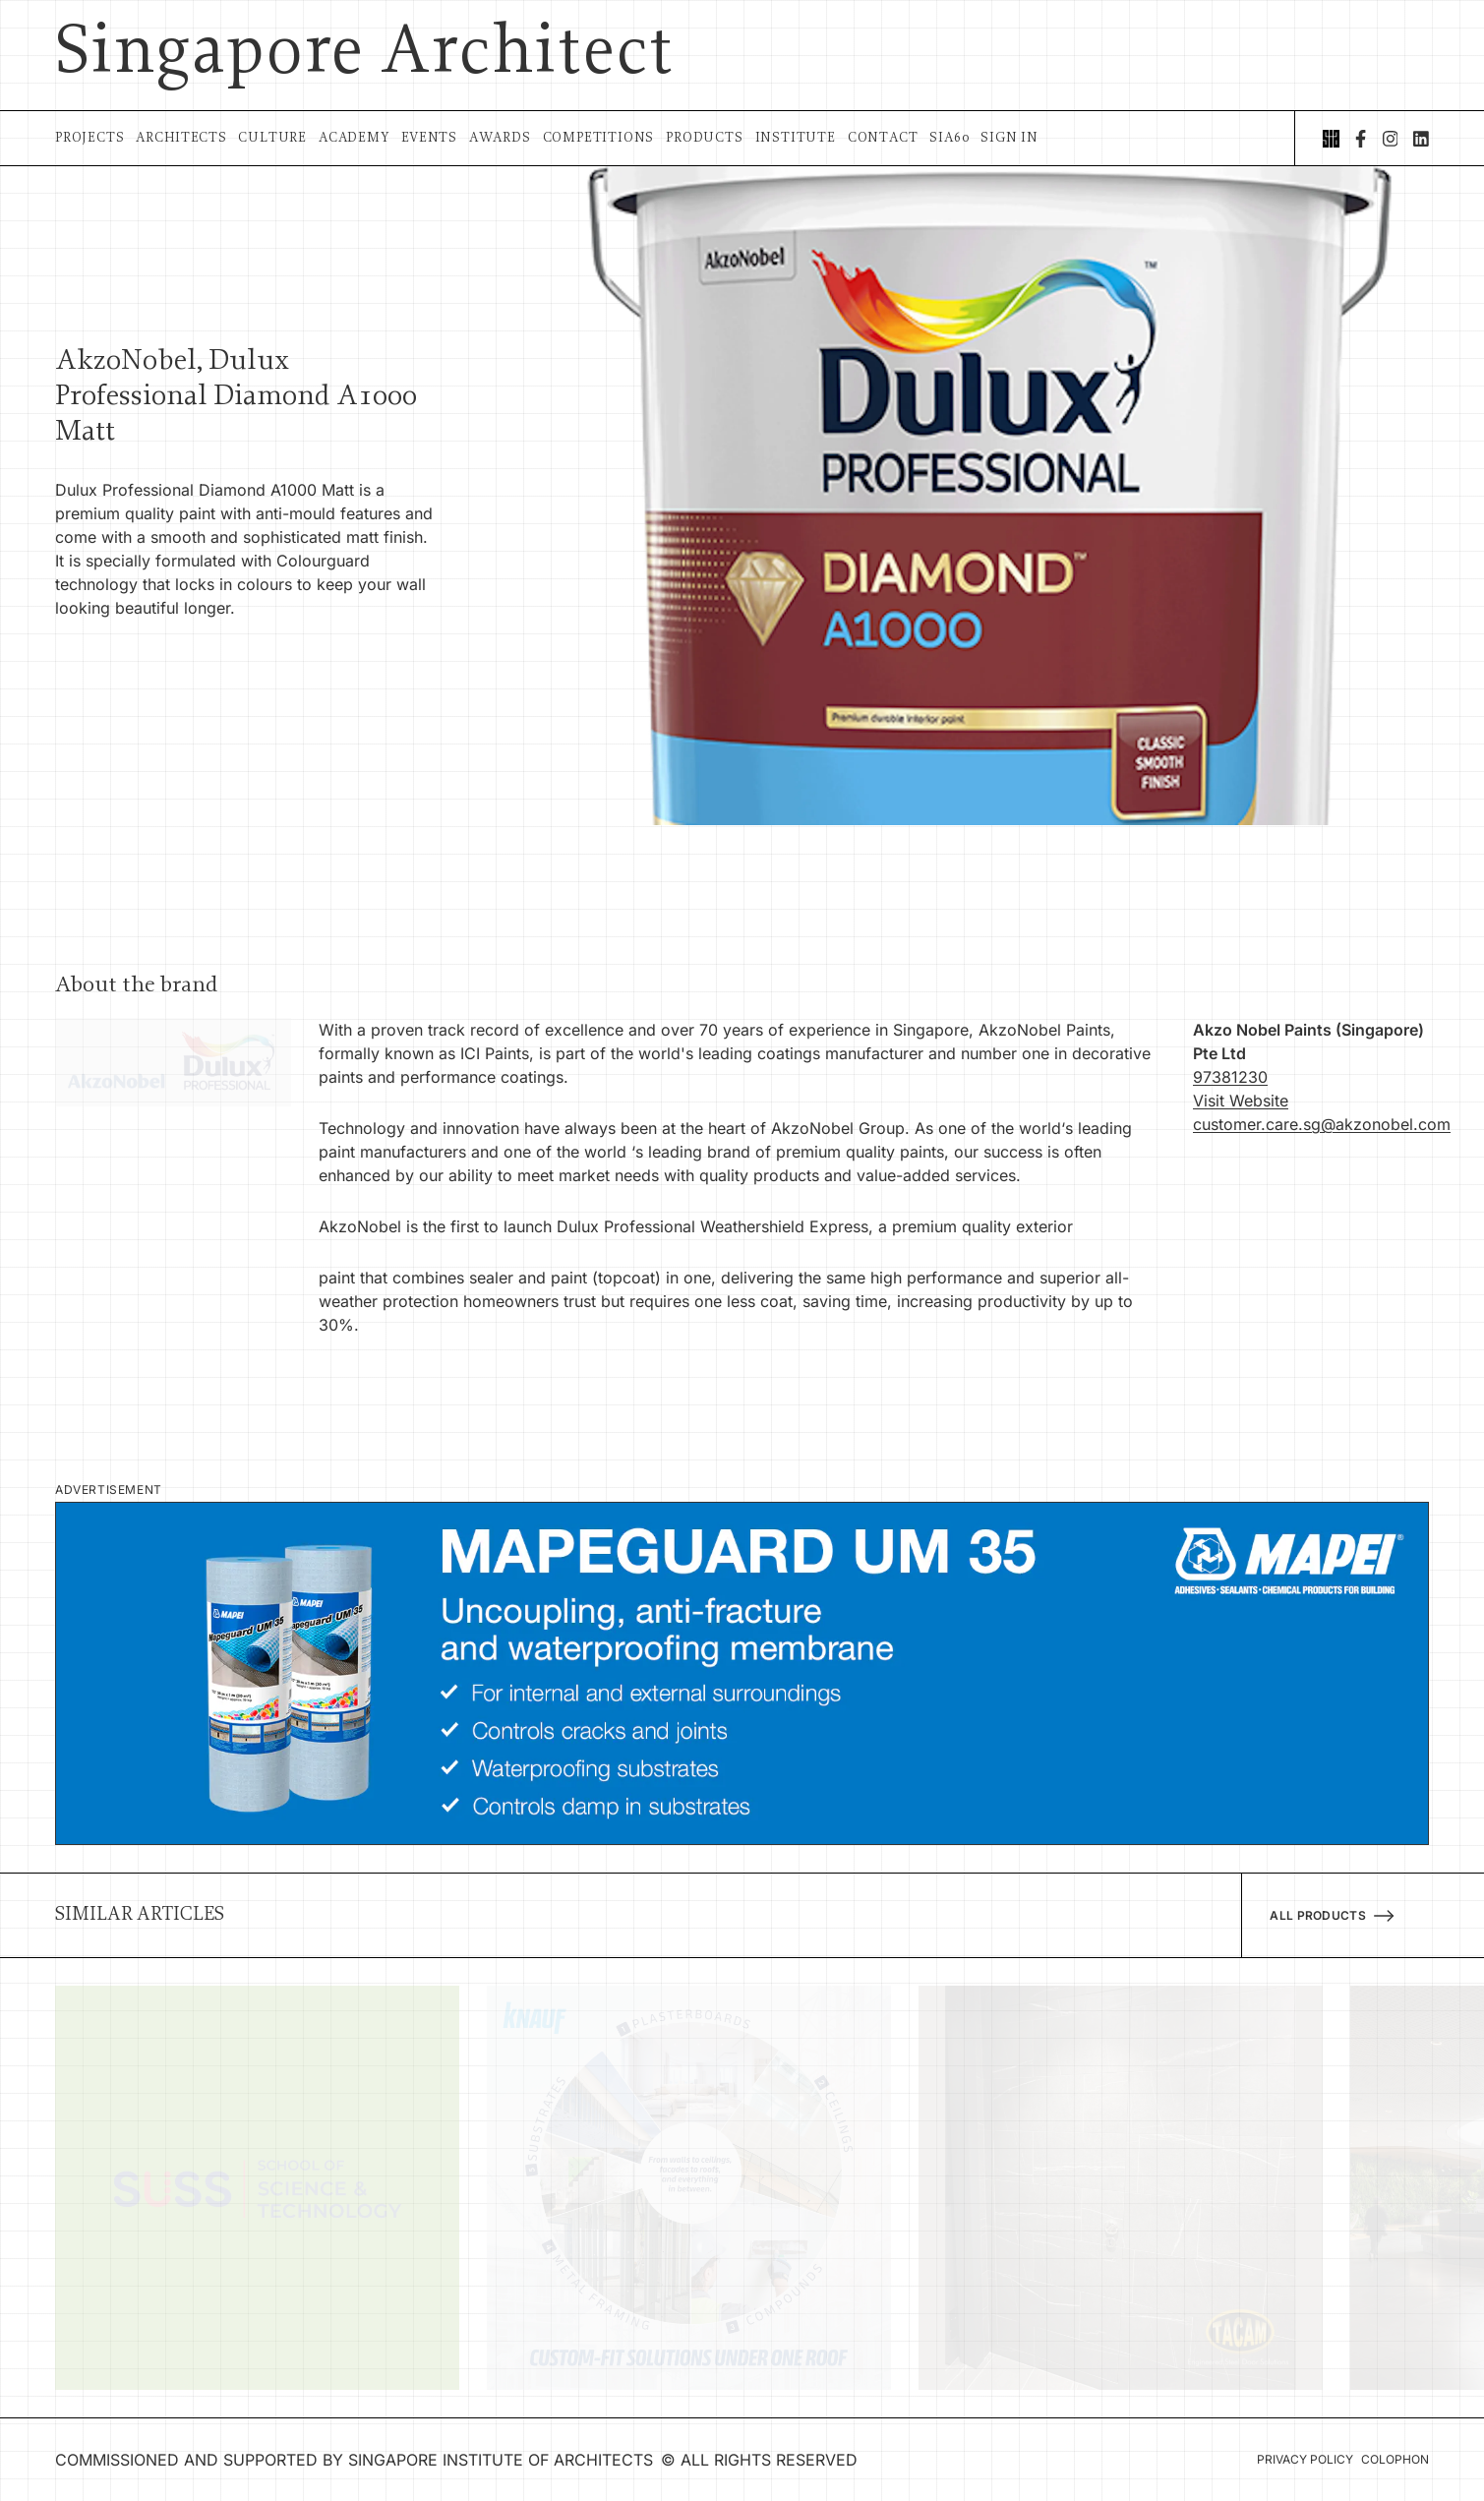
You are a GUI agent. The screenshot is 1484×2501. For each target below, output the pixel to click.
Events (429, 138)
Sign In (1009, 138)
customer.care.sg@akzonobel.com (1322, 1124)
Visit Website (1240, 1100)
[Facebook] (1360, 139)
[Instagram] (1390, 139)
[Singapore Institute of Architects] (1331, 139)
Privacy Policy (1305, 2459)
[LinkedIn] (1421, 139)
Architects (181, 138)
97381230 (1230, 1077)
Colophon (1395, 2459)
